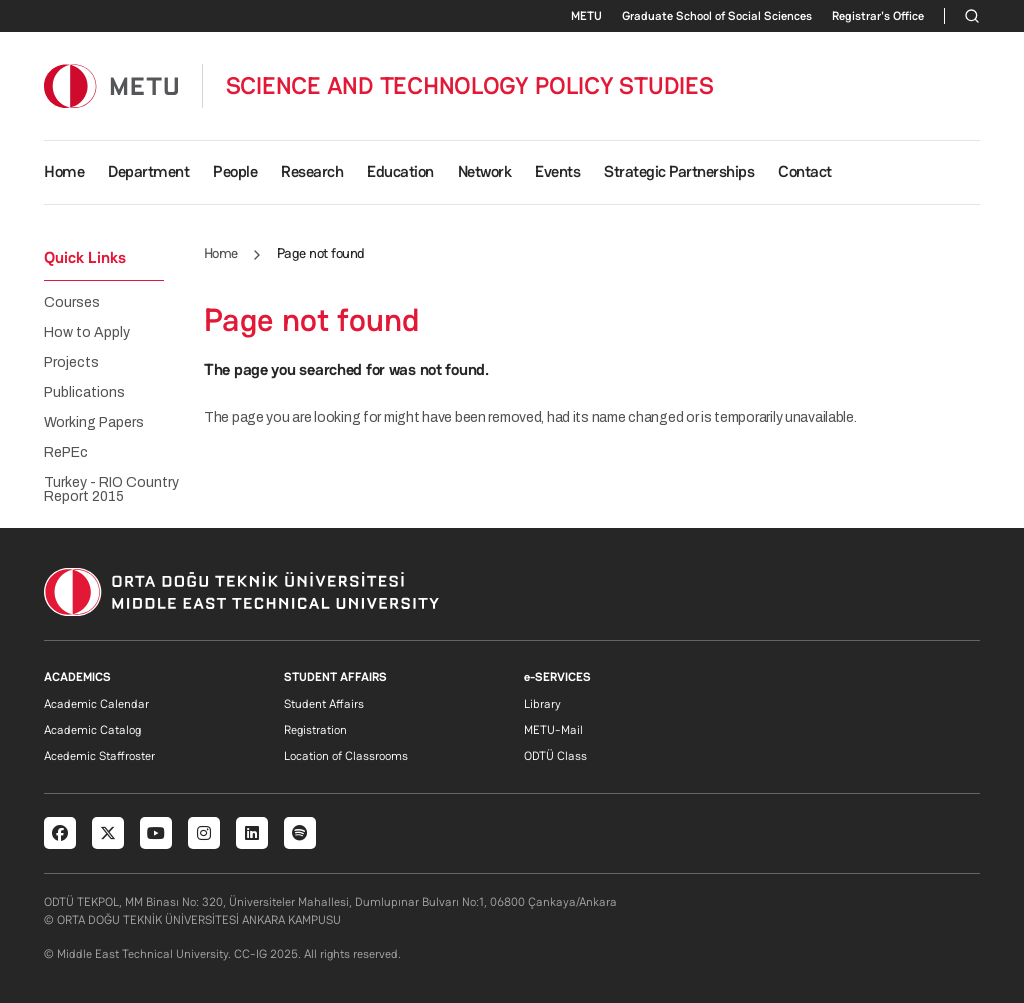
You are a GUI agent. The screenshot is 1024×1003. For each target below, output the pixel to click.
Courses (72, 303)
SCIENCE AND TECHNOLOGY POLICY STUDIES (470, 86)
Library (542, 704)
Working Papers (94, 423)
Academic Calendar (96, 704)
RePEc (66, 453)
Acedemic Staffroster (99, 756)
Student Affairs (324, 704)
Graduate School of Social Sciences (717, 16)
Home (64, 171)
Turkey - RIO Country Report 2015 (111, 490)
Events (557, 171)
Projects (71, 363)
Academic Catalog (92, 730)
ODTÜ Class (555, 756)
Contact (805, 171)
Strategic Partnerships (679, 171)
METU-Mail (553, 730)
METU (586, 16)
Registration (315, 730)
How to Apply (87, 333)
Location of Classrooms (346, 756)
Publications (84, 393)
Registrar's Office (878, 16)
